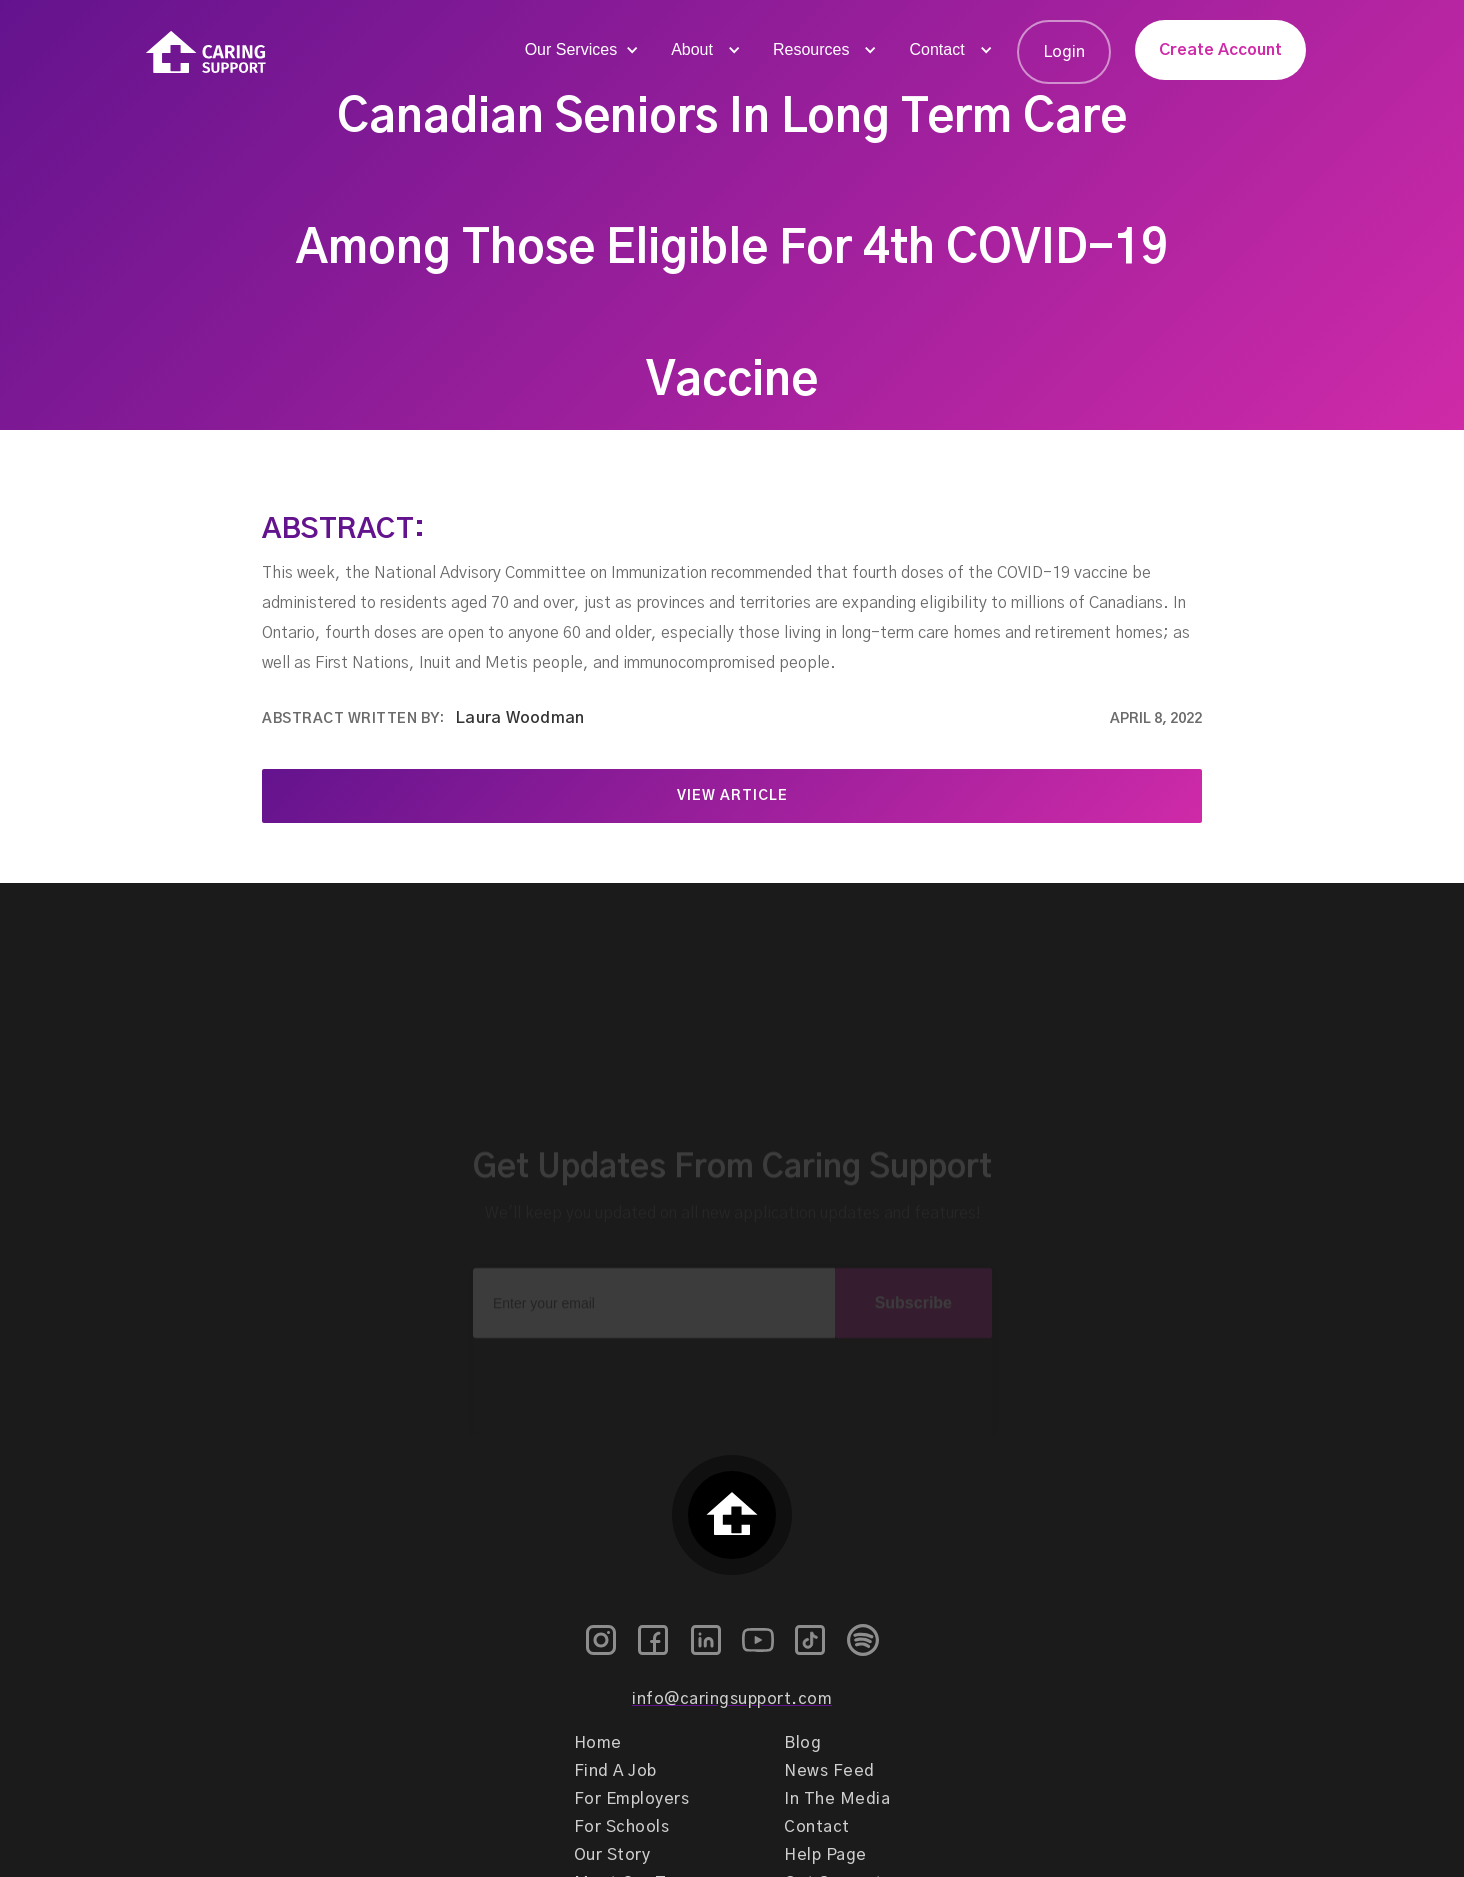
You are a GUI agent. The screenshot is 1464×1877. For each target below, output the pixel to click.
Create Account (1220, 50)
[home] (206, 52)
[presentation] (732, 1360)
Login (1064, 52)
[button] (580, 50)
